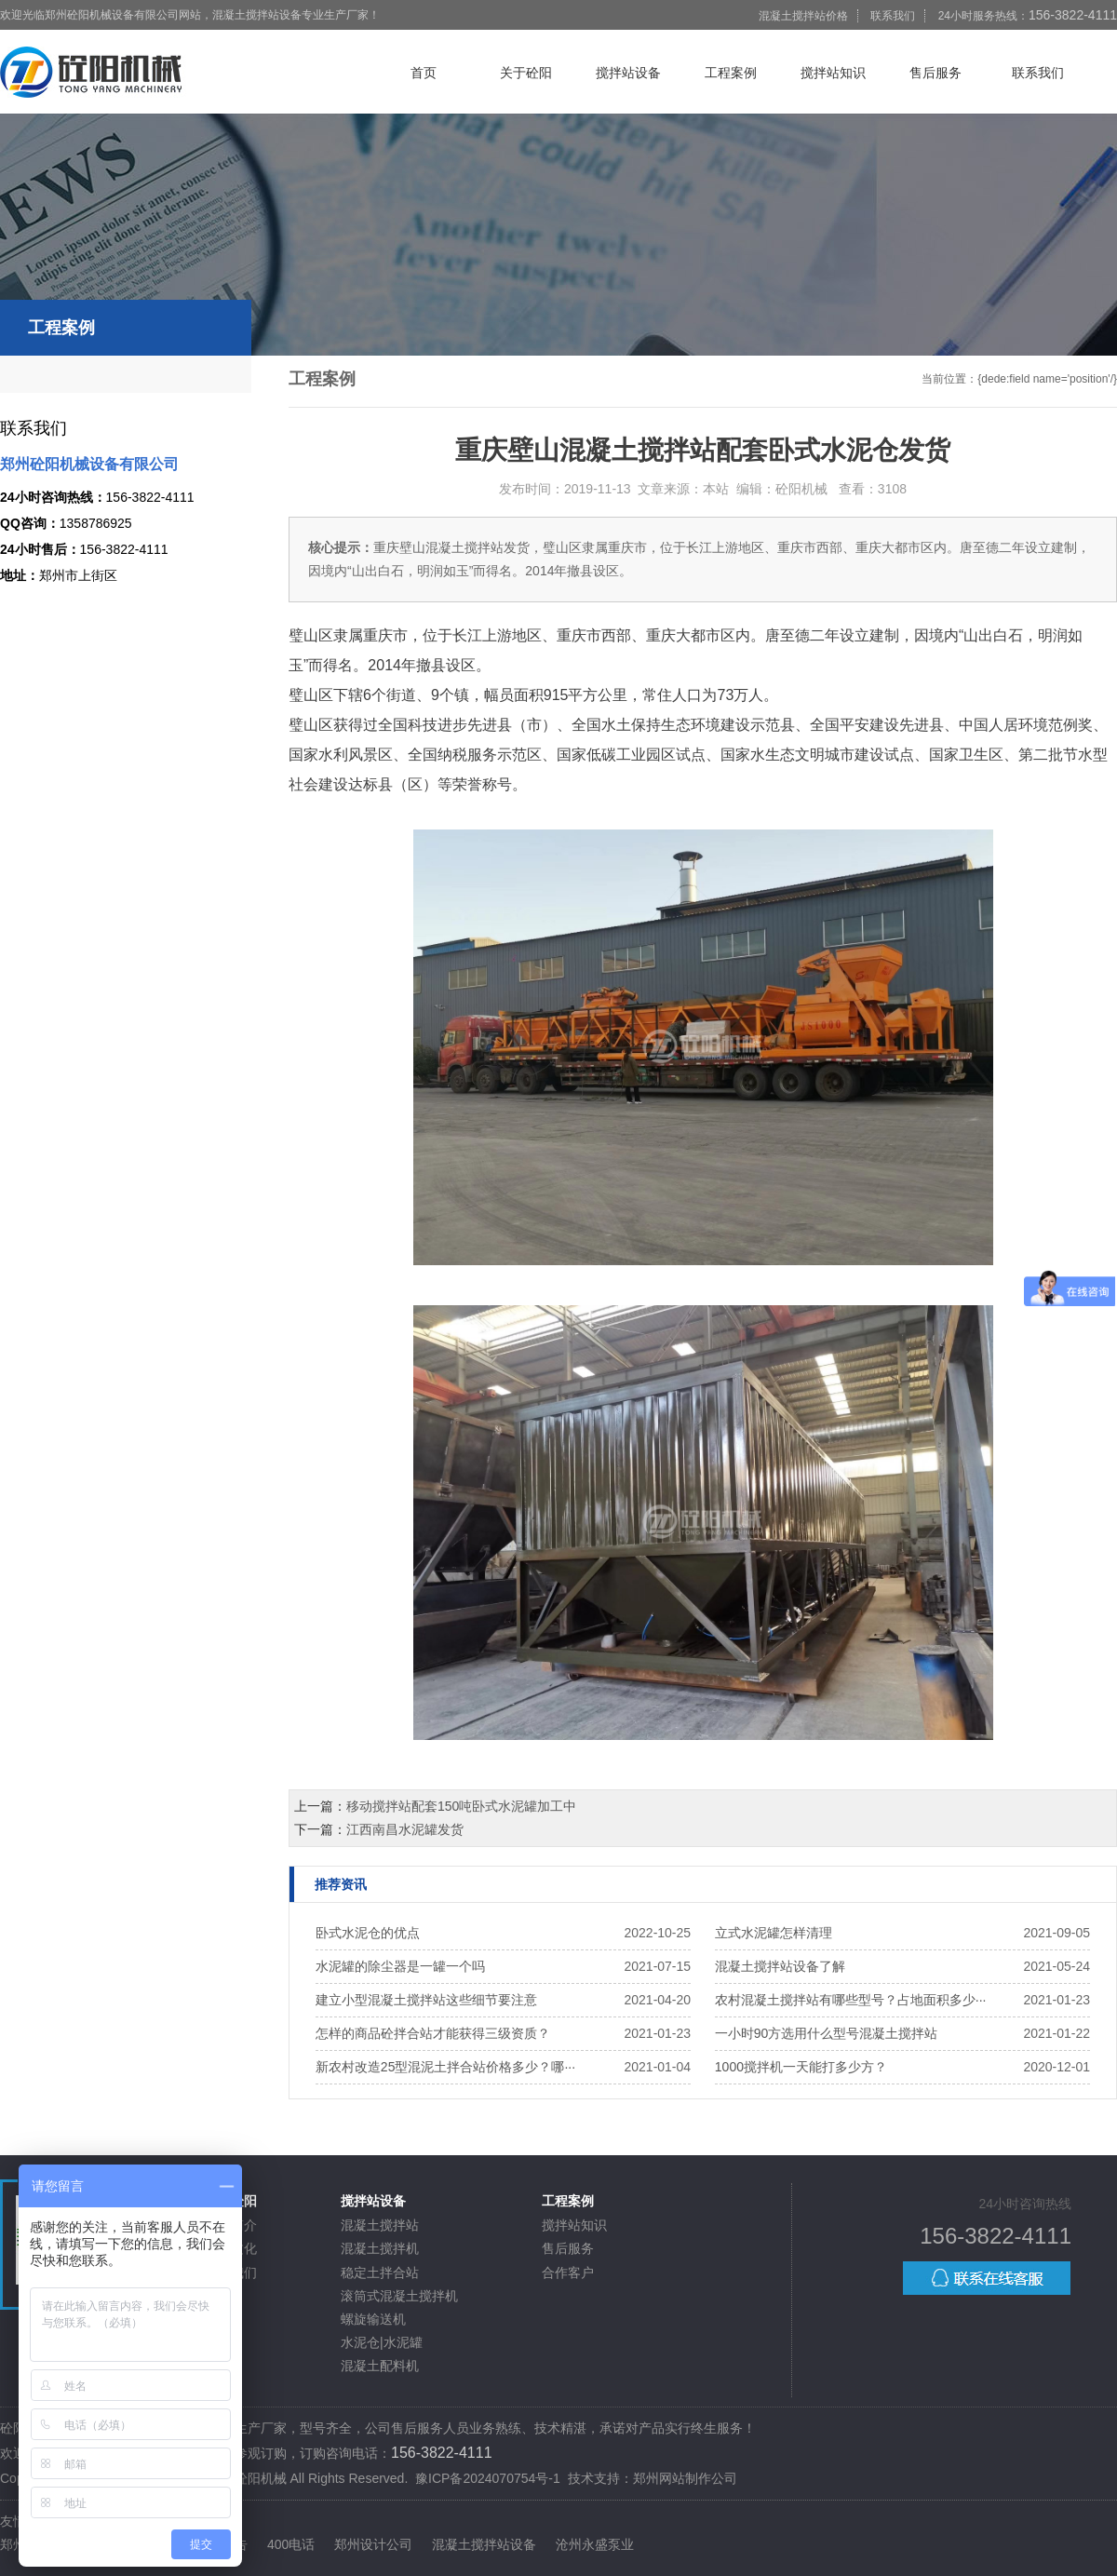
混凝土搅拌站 (380, 2225)
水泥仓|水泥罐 (382, 2342)
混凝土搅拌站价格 (803, 15)
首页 (423, 72)
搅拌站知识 (833, 72)
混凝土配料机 (380, 2365)
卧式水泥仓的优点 (368, 1932)
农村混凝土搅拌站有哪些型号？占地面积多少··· (851, 1999)
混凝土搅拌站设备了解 (780, 1966)
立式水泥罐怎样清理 (773, 1932)
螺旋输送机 (373, 2319)
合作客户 (568, 2272)
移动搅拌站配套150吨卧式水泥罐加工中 (461, 1806)
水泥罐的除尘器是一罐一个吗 (400, 1966)
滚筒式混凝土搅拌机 (399, 2295)
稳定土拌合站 (380, 2272)
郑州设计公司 (373, 2544)
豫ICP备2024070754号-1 (487, 2478)
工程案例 (731, 72)
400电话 (291, 2544)
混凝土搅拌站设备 (484, 2544)
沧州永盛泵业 (595, 2544)
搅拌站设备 (628, 72)
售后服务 (935, 72)
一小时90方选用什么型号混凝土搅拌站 (826, 2033)
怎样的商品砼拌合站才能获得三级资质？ (433, 2033)
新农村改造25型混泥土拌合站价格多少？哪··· (445, 2066)
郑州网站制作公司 (685, 2478)
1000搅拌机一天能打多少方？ (801, 2066)
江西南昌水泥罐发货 (405, 1829)
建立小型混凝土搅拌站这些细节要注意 (426, 1999)
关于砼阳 (526, 72)
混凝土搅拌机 (380, 2248)
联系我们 (892, 15)
